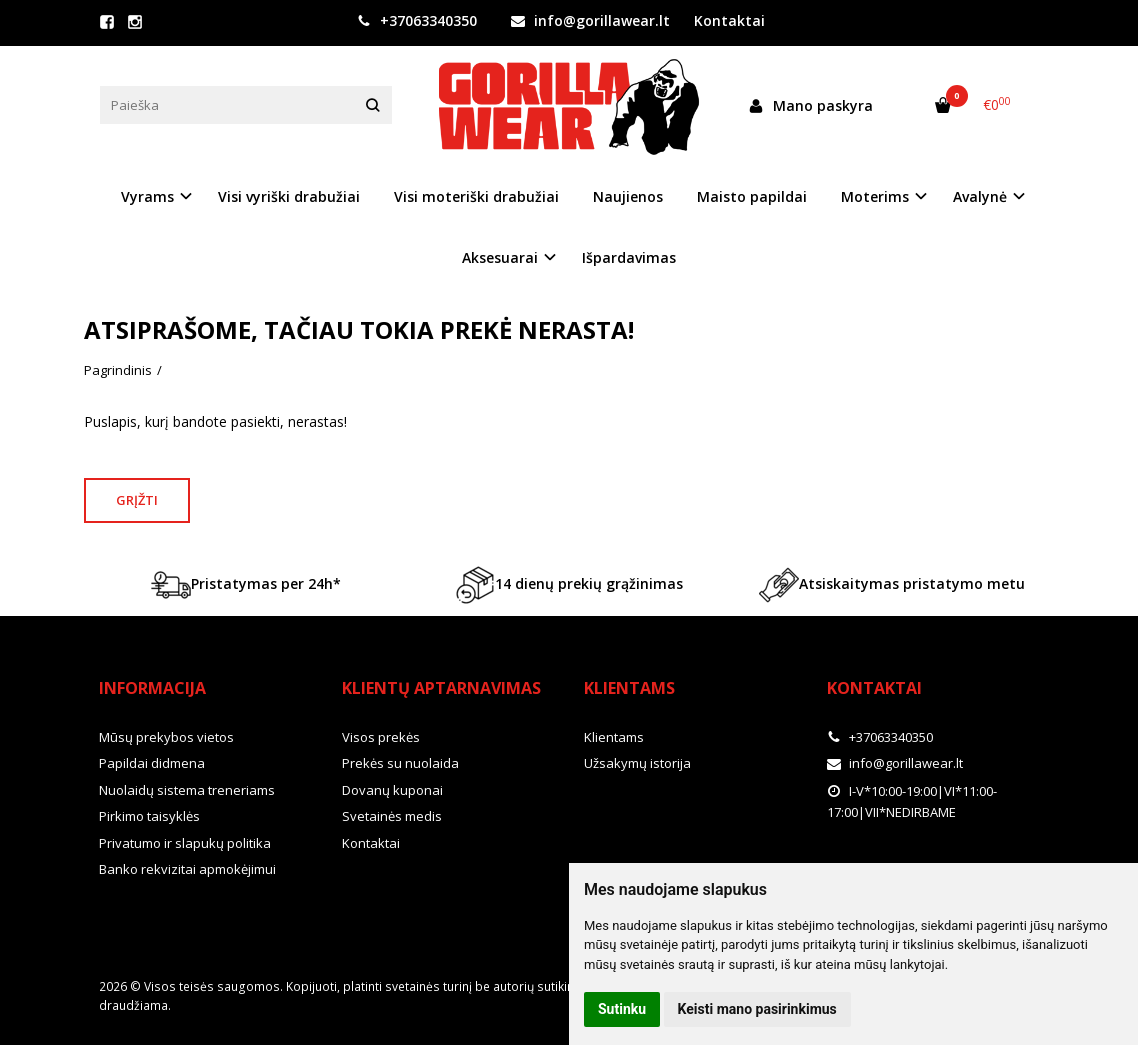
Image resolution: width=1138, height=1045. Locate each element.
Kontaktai (729, 20)
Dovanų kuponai (392, 790)
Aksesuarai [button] (500, 257)
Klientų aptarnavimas (441, 688)
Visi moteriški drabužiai (476, 196)
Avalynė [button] (980, 196)
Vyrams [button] (147, 196)
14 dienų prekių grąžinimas (569, 585)
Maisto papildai (752, 196)
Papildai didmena (152, 763)
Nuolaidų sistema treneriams (187, 790)
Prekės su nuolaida (400, 763)
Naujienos (628, 196)
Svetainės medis (392, 816)
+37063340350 (417, 20)
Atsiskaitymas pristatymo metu (892, 585)
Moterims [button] (875, 196)
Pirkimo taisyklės (149, 816)
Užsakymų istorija (637, 763)
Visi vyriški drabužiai (289, 196)
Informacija (152, 688)
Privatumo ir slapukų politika (185, 843)
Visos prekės (381, 737)
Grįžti (137, 500)
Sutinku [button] (622, 1009)
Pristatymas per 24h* (246, 585)
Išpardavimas (629, 257)
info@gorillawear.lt (590, 20)
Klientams (629, 688)
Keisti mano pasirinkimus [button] (757, 1009)
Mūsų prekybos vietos (166, 737)
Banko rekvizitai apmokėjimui (187, 869)
